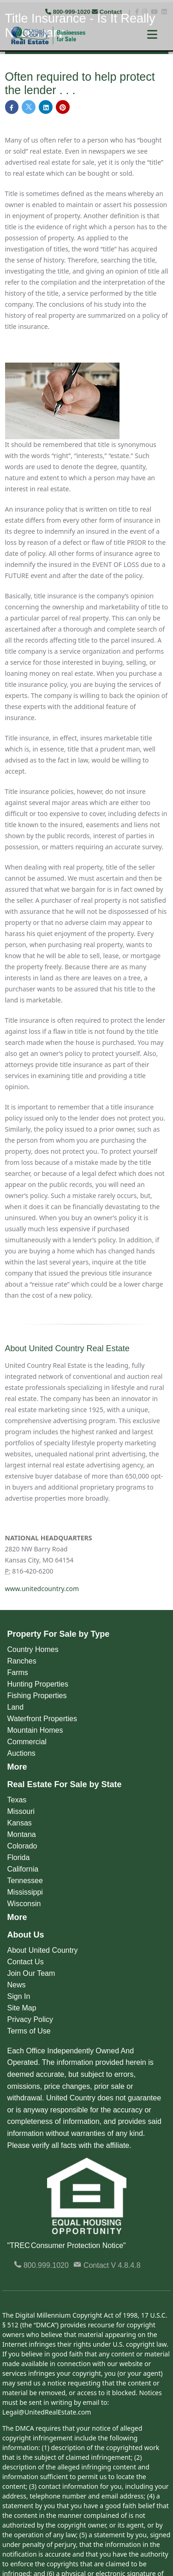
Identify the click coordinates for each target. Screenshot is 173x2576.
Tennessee (25, 1880)
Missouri (21, 1811)
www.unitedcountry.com (42, 1588)
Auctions (21, 1753)
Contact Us (25, 1962)
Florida (18, 1857)
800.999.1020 (41, 2265)
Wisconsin (24, 1904)
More (17, 1766)
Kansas (19, 1823)
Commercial (27, 1742)
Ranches (21, 1661)
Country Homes (33, 1649)
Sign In (18, 1996)
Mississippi (25, 1892)
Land (15, 1707)
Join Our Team (31, 1973)
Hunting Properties (38, 1684)
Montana (21, 1834)
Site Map (21, 2008)
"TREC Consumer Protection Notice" (66, 2245)
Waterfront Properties (42, 1719)
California (23, 1869)
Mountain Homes (35, 1730)
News (16, 1985)
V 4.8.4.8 (126, 2265)
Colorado (22, 1846)
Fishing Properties (37, 1695)
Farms (17, 1672)
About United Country (42, 1950)
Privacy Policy (30, 2019)
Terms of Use (29, 2031)
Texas (17, 1800)
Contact (108, 11)
